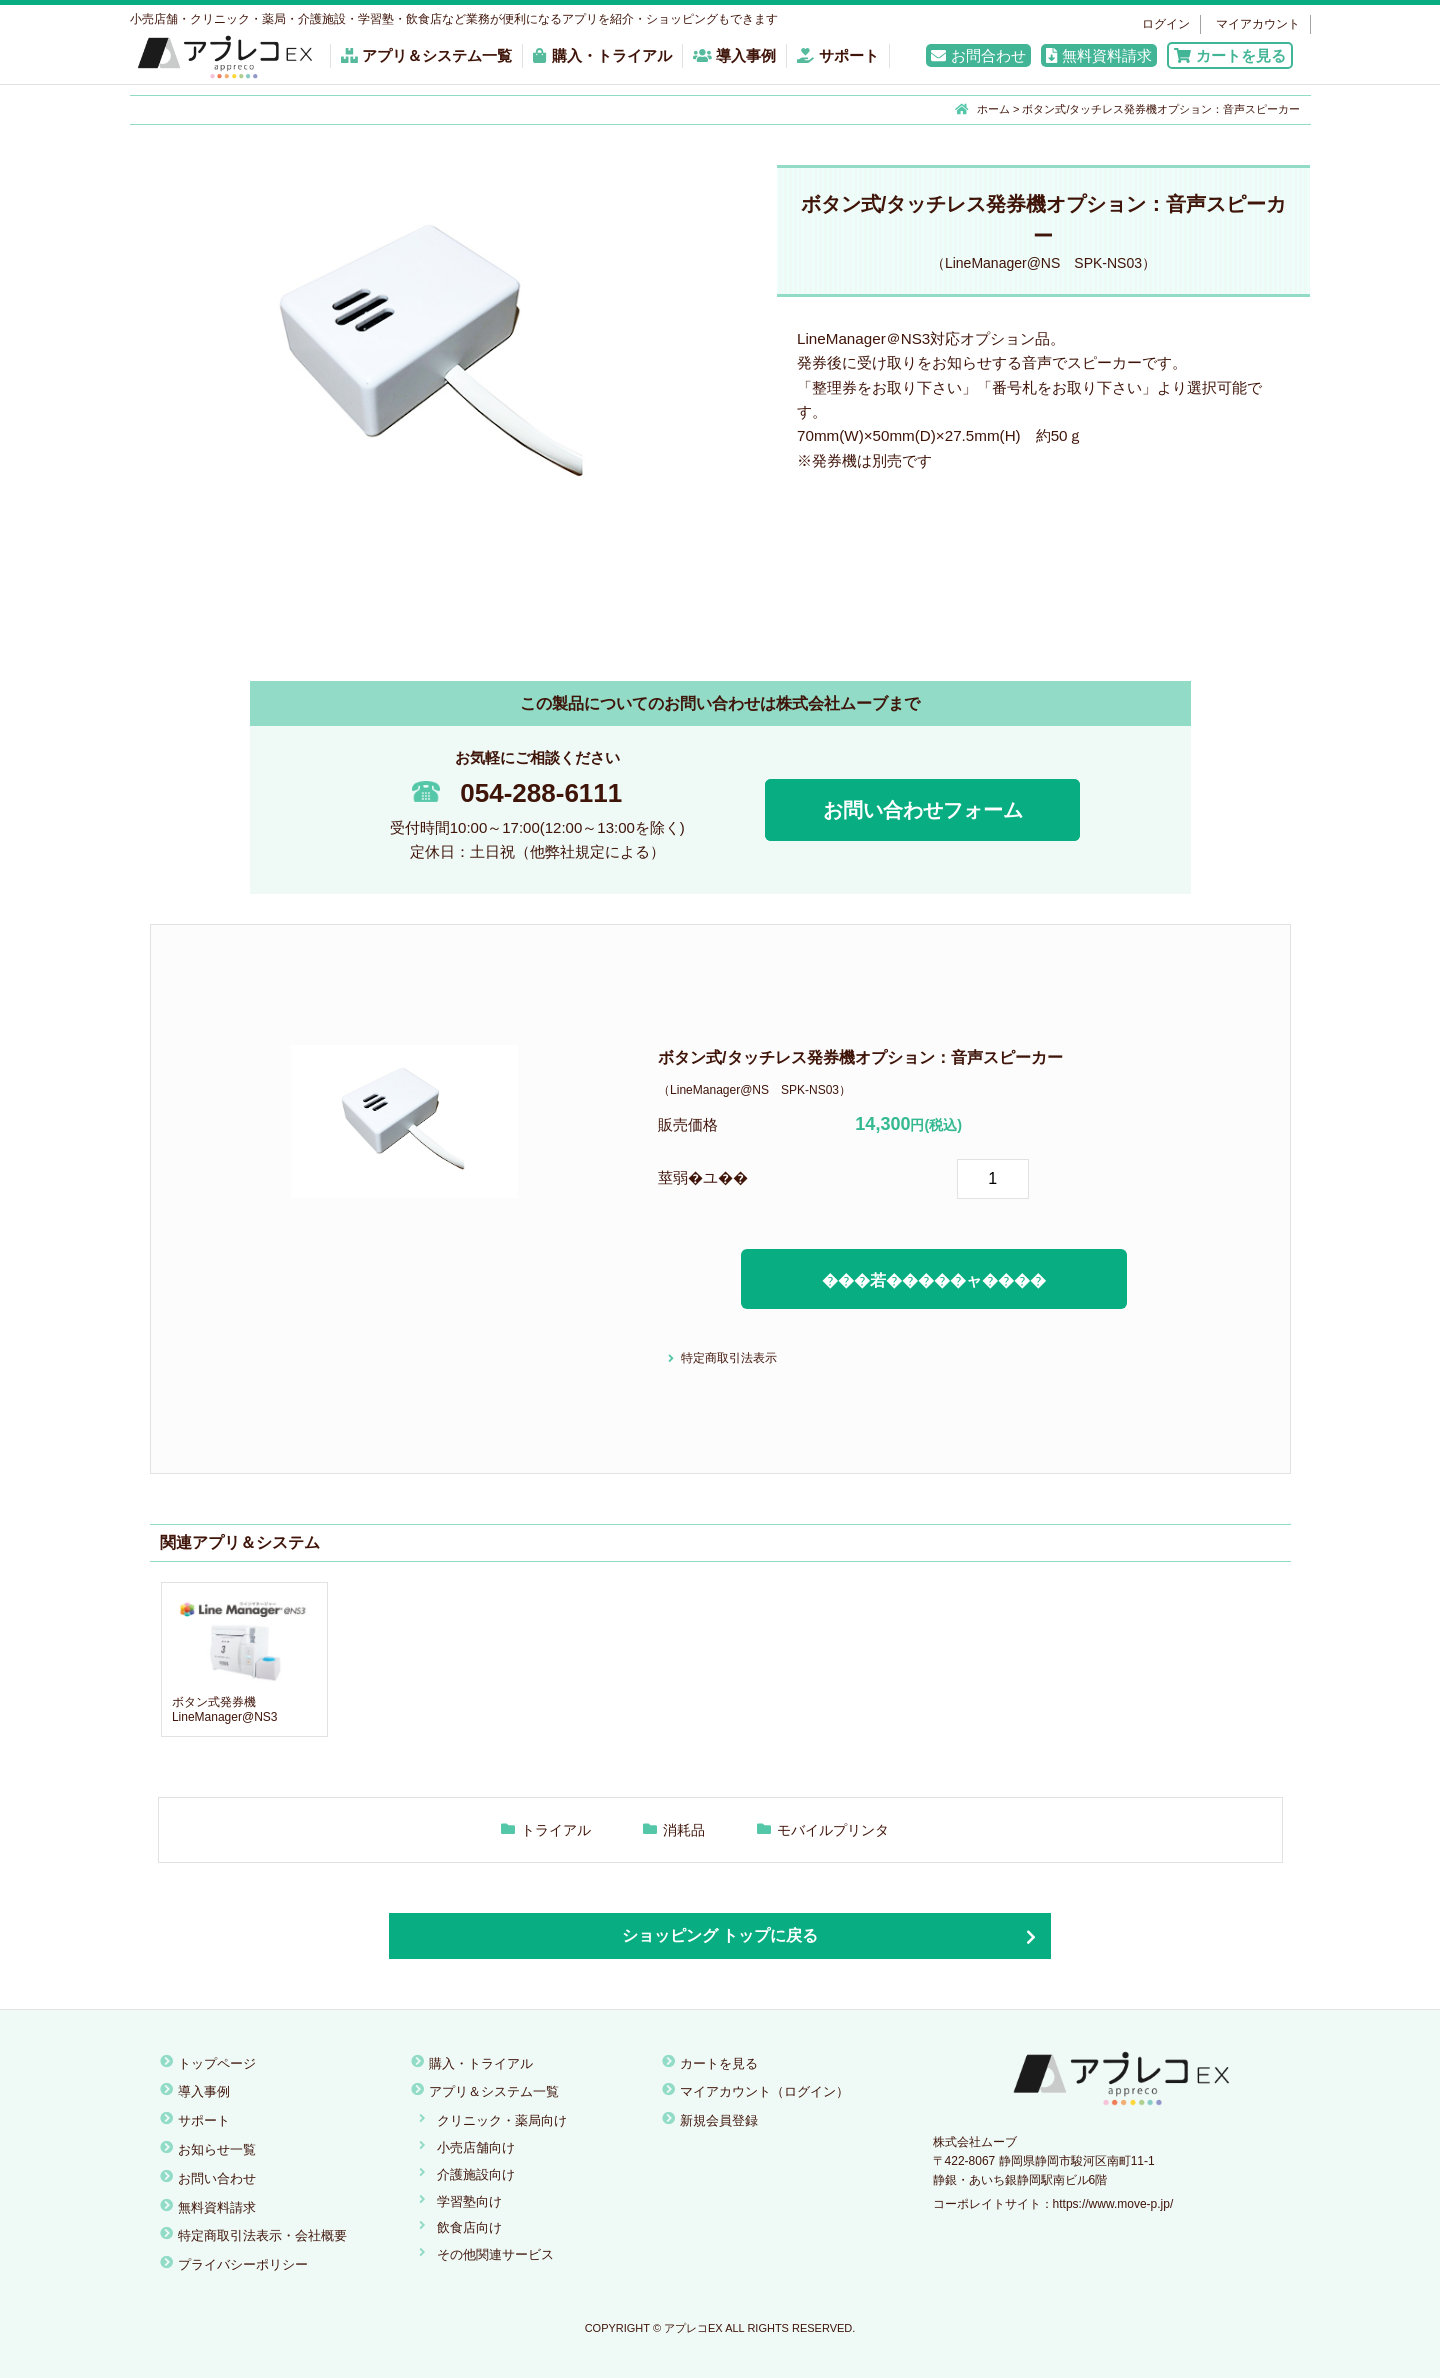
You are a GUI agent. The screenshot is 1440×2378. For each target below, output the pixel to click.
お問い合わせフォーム (923, 810)
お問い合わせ (217, 2178)
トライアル (556, 1830)
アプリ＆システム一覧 (427, 55)
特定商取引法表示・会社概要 (262, 2235)
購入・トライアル (602, 55)
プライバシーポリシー (243, 2264)
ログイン (1166, 24)
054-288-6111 (517, 793)
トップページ (217, 2063)
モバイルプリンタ (833, 1830)
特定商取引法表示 (729, 1358)
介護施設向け (476, 2174)
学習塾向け (469, 2201)
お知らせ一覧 (217, 2149)
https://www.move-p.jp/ (1113, 2204)
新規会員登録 (719, 2120)
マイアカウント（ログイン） (764, 2091)
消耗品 (684, 1830)
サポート (838, 55)
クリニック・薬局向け (502, 2120)
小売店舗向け (476, 2147)
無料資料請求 (1099, 55)
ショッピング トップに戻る (720, 1935)
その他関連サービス (495, 2254)
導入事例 (735, 55)
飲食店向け (469, 2227)
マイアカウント (1258, 24)
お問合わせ (978, 55)
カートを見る (1230, 55)
